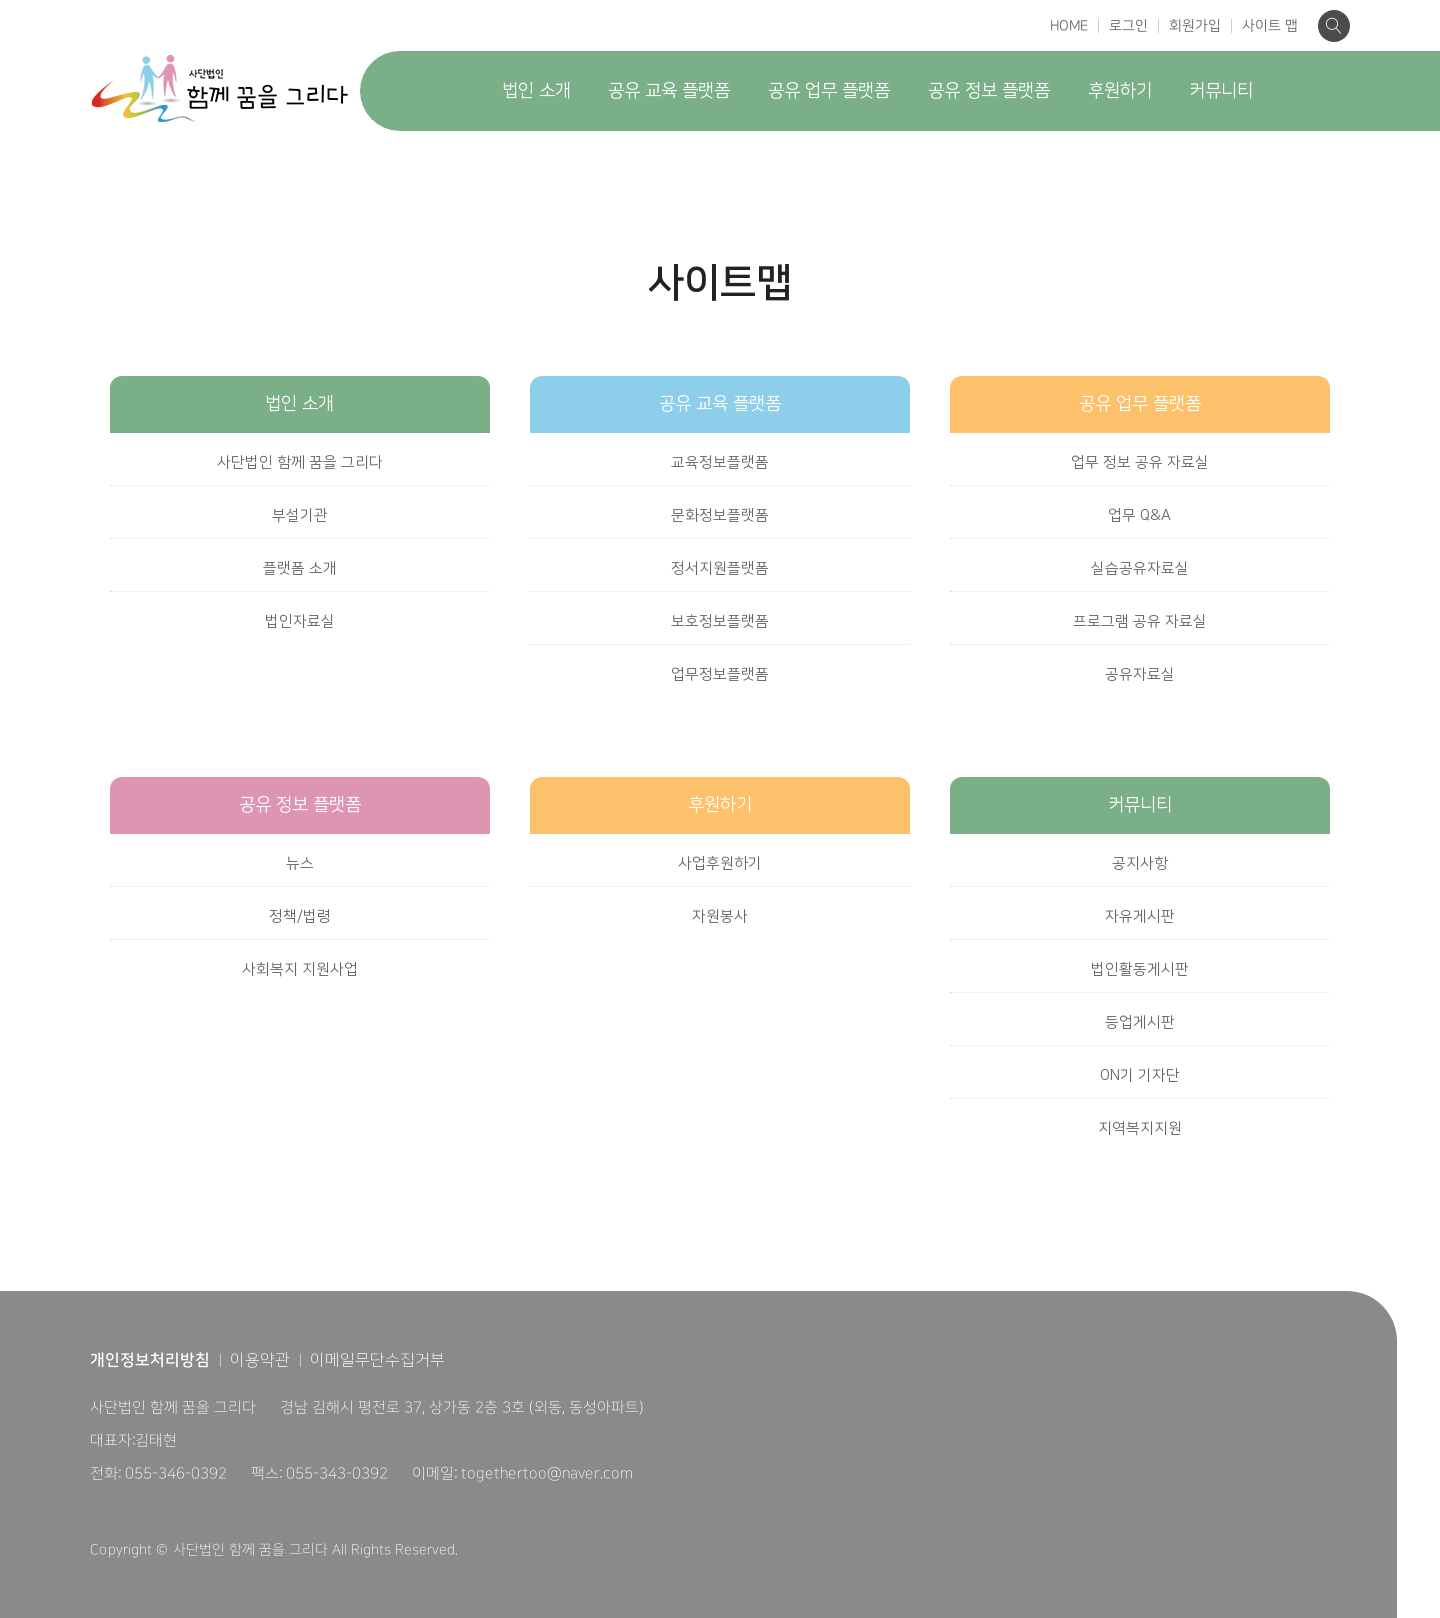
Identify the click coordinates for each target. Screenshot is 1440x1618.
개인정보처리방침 (150, 1360)
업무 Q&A (1139, 515)
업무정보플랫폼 (720, 674)
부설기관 (300, 515)
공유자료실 (1140, 674)
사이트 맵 (1270, 26)
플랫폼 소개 (300, 568)
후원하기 (1120, 91)
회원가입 (1195, 26)
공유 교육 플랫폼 (669, 91)
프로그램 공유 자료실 (1140, 621)
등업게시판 (1140, 1022)
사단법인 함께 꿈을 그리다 (300, 462)
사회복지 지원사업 (300, 969)
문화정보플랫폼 (720, 515)
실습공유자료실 (1140, 568)
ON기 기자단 (1140, 1075)
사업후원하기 (720, 863)
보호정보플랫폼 (720, 621)
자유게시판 (1140, 916)
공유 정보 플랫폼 (989, 91)
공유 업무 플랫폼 (829, 91)
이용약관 (260, 1360)
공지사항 (1140, 863)
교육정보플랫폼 (720, 462)
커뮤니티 (1221, 91)
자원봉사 (720, 916)
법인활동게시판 (1140, 969)
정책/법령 (300, 916)
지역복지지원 (1140, 1128)
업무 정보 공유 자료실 (1140, 462)
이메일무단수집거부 (377, 1360)
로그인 (1128, 26)
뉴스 (300, 863)
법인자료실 (300, 621)
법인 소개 (536, 91)
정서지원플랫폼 (720, 568)
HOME (1069, 26)
